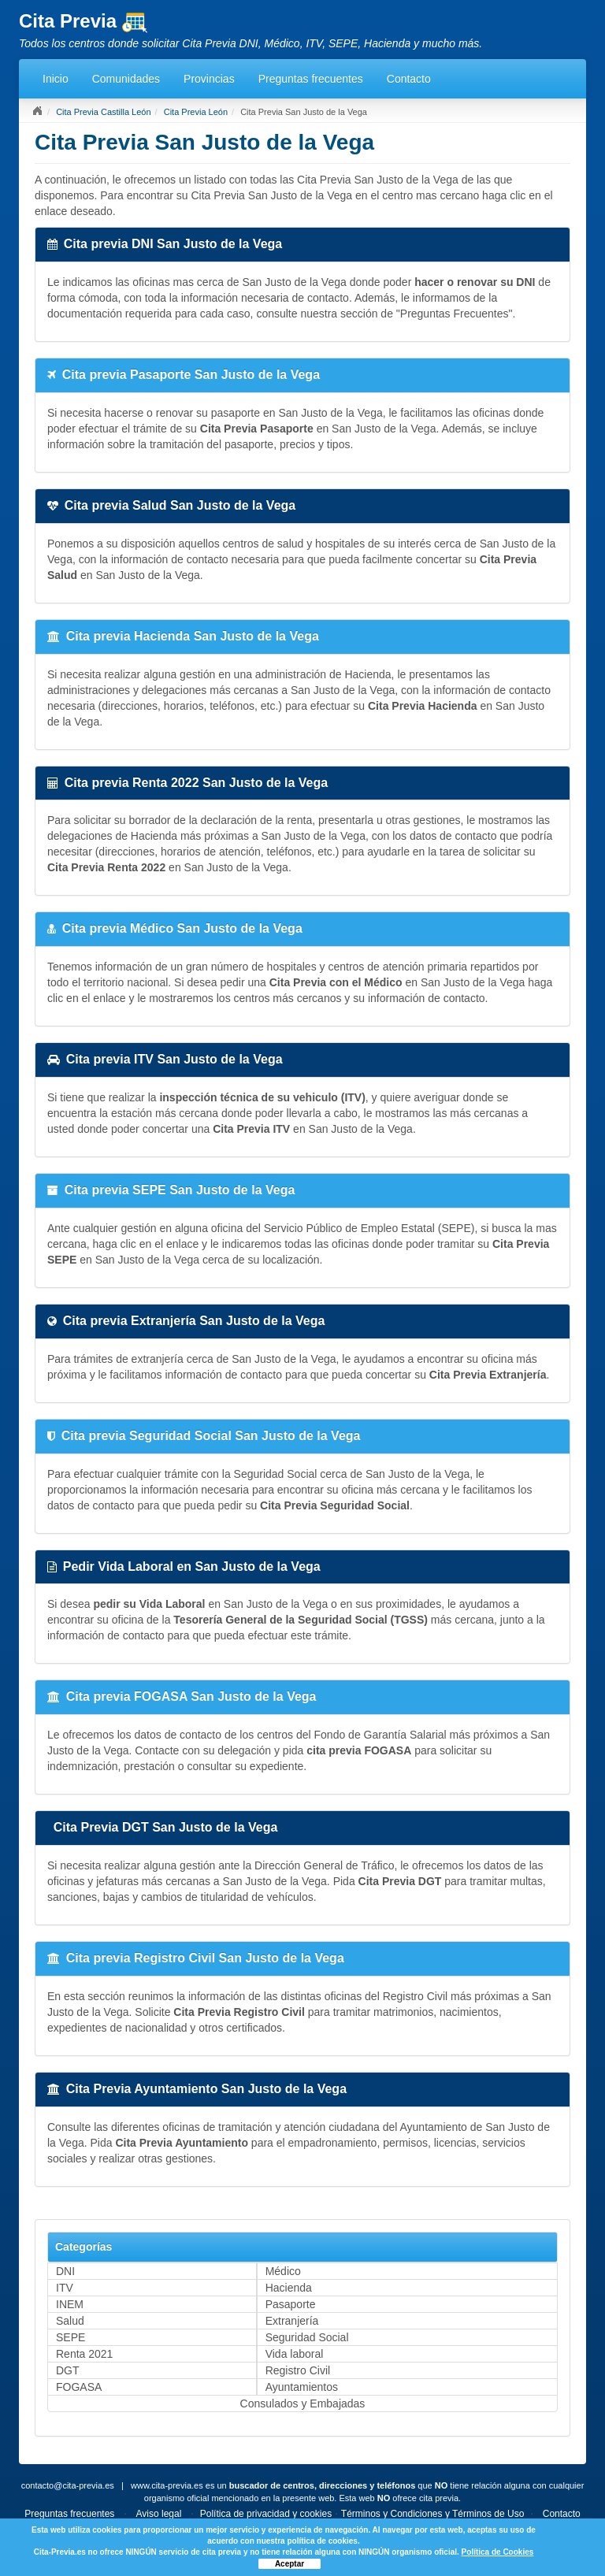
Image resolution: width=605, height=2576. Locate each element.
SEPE (70, 2337)
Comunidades (126, 78)
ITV (64, 2287)
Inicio (56, 78)
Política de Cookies (498, 2552)
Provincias (209, 78)
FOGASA (79, 2387)
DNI (65, 2271)
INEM (70, 2304)
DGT (68, 2370)
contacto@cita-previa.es (67, 2485)
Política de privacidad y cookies (266, 2513)
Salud (70, 2320)
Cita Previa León (196, 112)
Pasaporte (290, 2304)
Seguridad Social (307, 2337)
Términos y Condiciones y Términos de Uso (433, 2513)
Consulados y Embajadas (303, 2403)
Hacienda (288, 2287)
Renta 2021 (84, 2354)
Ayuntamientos (301, 2387)
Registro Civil (297, 2370)
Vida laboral (294, 2354)
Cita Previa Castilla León (103, 112)
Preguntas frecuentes (310, 78)
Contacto (409, 78)
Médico (283, 2271)
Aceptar (289, 2563)
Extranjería (292, 2320)
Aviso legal (159, 2513)
